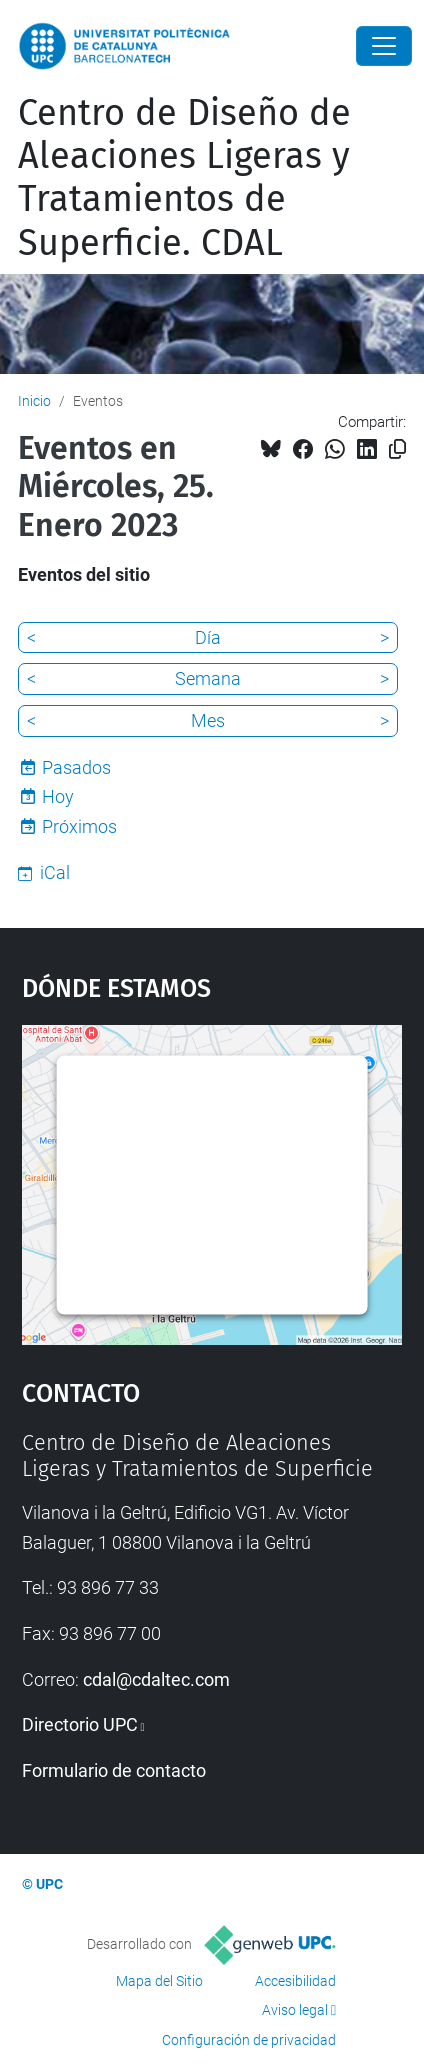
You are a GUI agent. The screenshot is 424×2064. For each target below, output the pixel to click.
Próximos (79, 826)
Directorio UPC (80, 1724)
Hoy (58, 796)
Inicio (34, 401)
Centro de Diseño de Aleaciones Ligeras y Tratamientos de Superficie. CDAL (184, 178)
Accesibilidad (295, 1981)
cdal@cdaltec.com (156, 1679)
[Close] (384, 46)
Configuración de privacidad (249, 2040)
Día (208, 637)
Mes (208, 720)
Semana (208, 678)
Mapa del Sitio (159, 1981)
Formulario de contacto (114, 1770)
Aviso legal (295, 2010)
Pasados (76, 767)
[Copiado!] (397, 449)
